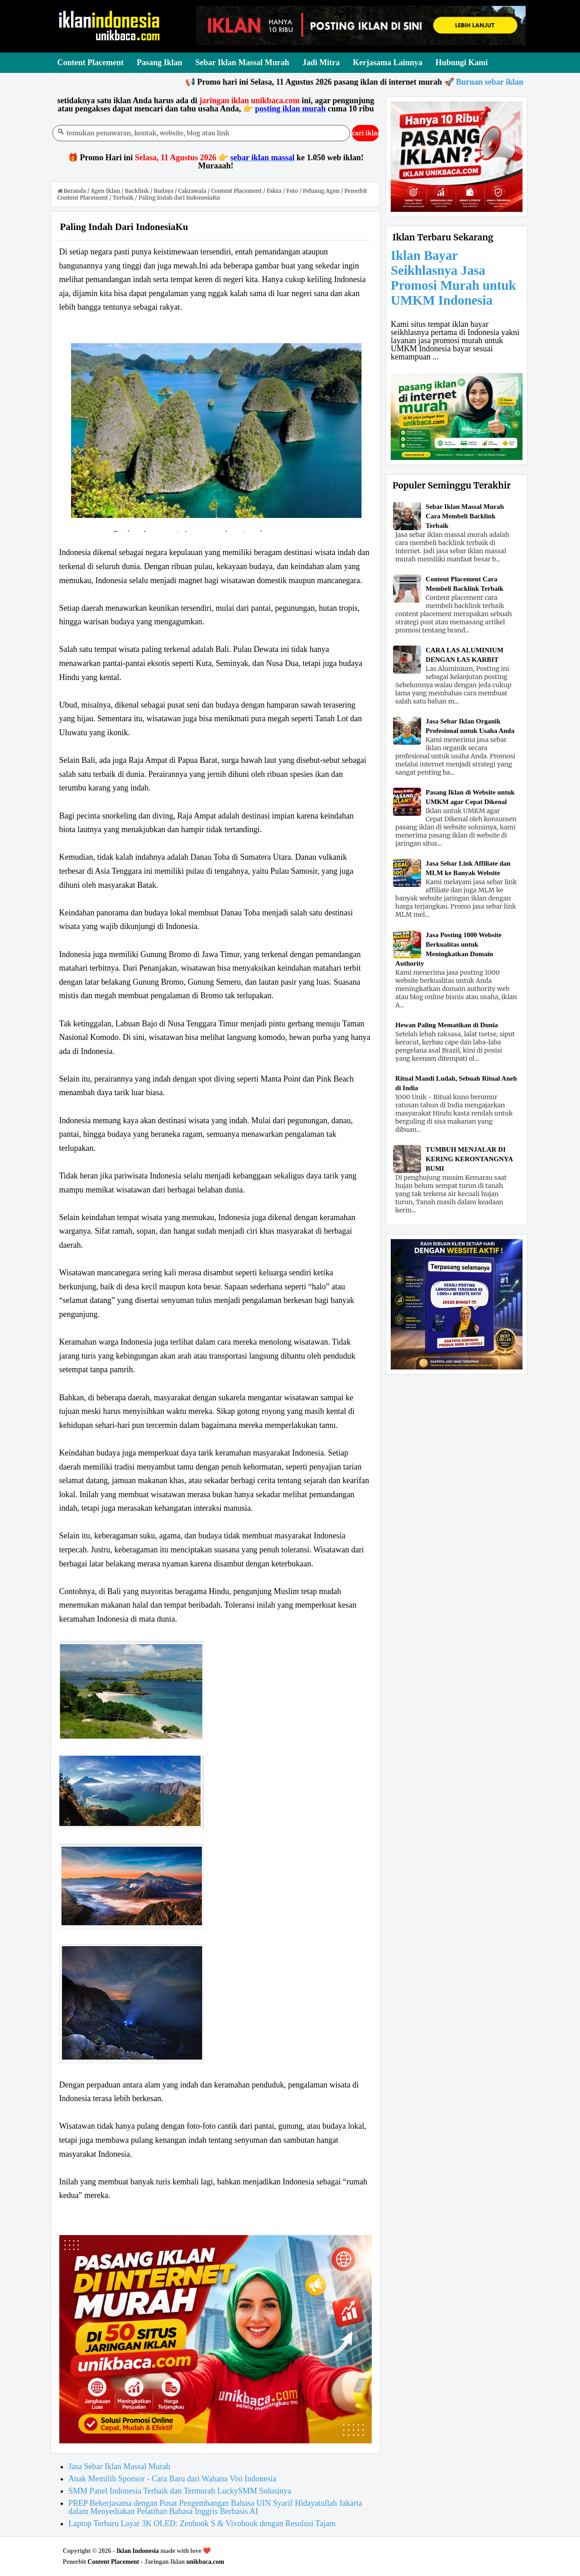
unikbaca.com (206, 2561)
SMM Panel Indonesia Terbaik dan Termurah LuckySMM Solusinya (179, 2490)
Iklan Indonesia (137, 2550)
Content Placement (113, 2561)
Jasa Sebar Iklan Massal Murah (119, 2466)
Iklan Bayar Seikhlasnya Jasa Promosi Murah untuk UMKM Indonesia (453, 277)
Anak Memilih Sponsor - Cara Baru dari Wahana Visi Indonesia (172, 2478)
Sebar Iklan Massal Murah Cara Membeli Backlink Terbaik (465, 516)
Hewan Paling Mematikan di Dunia (446, 1025)
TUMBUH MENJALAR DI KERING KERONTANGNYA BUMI (469, 1159)
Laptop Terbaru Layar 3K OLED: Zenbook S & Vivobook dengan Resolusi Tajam (202, 2523)
